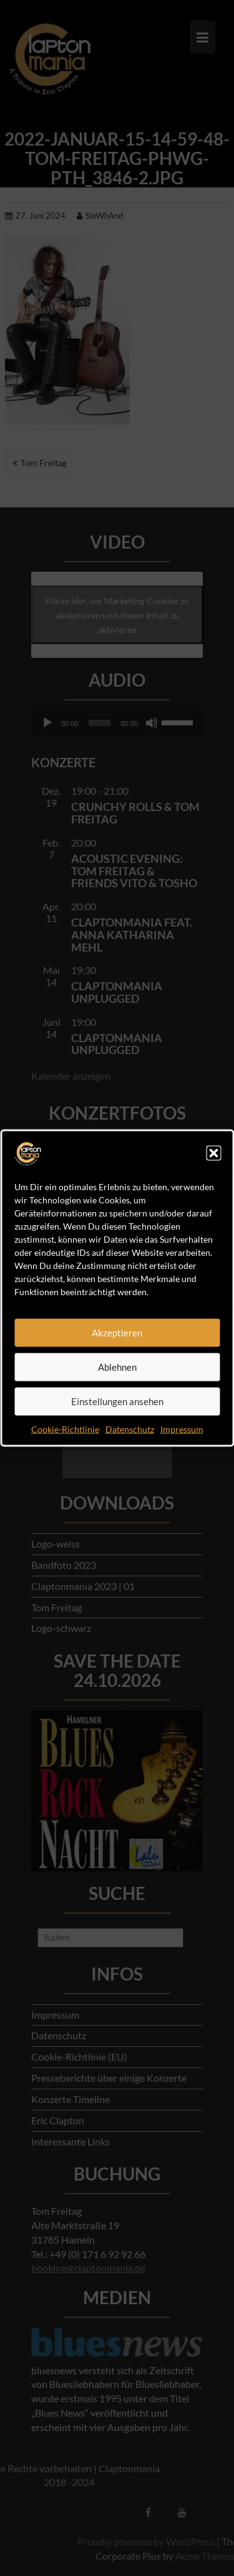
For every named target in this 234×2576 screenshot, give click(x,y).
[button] (213, 1152)
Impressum (181, 1428)
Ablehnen (117, 1367)
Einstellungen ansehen (117, 1401)
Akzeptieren (117, 1332)
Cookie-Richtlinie (65, 1428)
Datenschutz (129, 1428)
